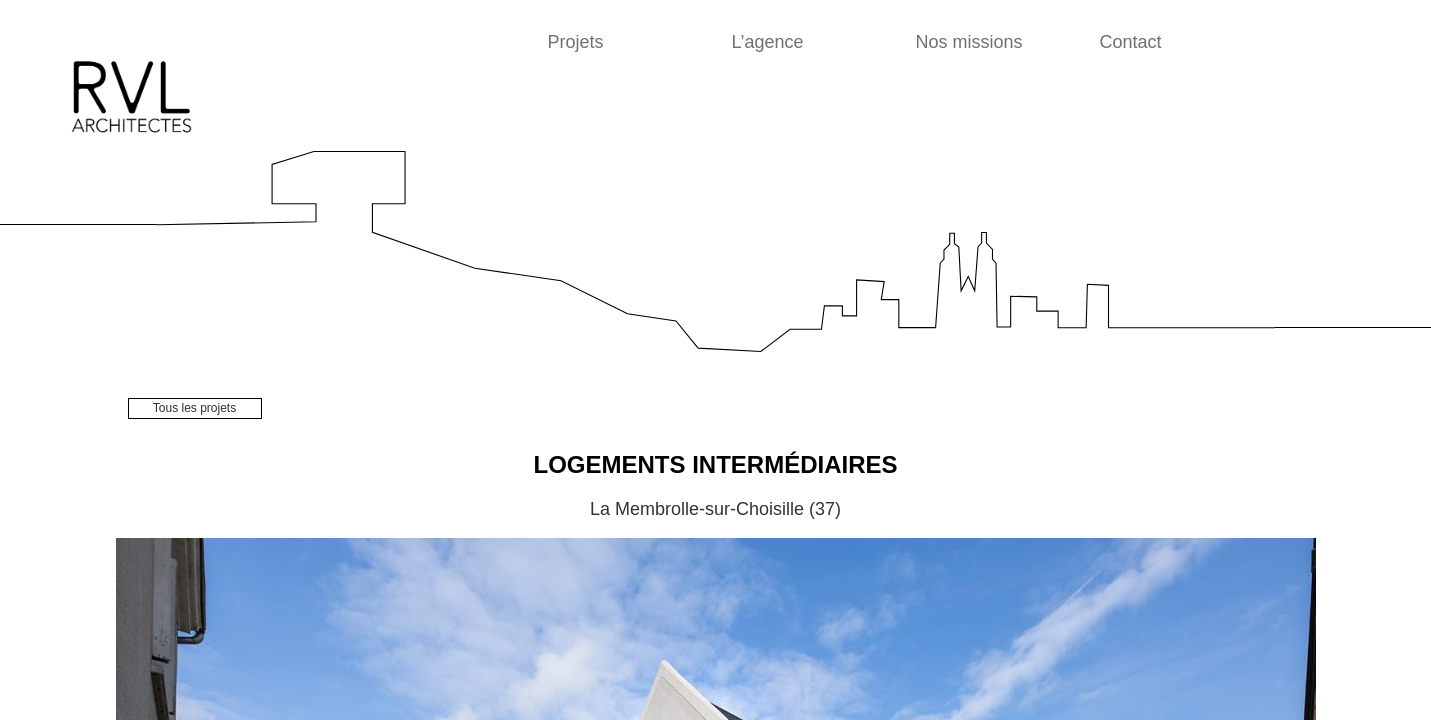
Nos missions (969, 42)
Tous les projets (194, 408)
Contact (1131, 42)
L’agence (768, 42)
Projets (576, 42)
